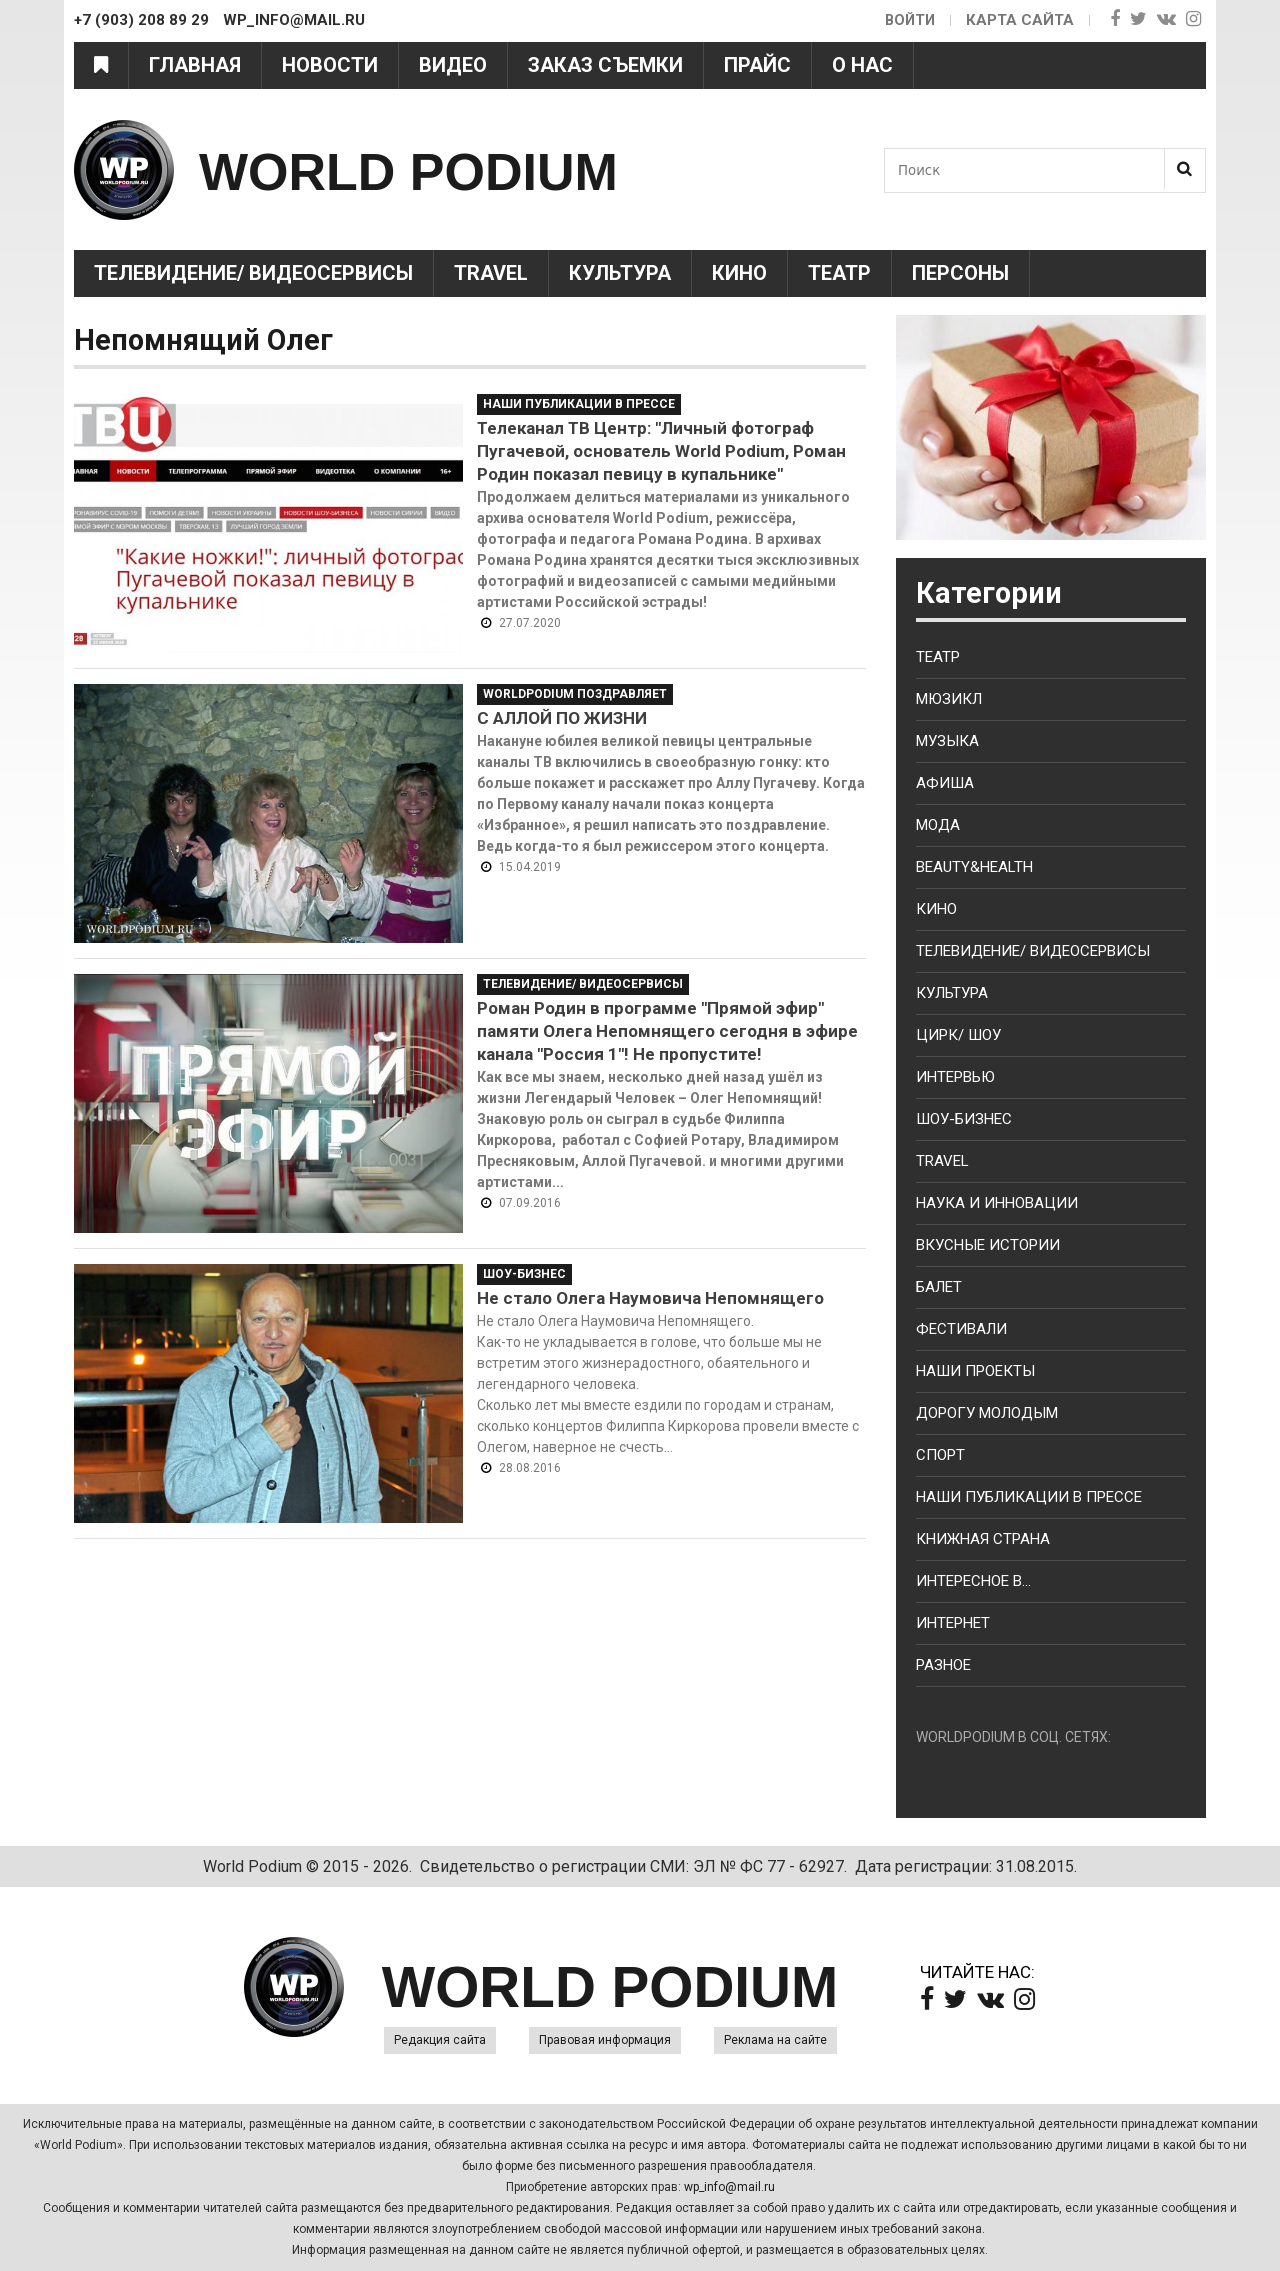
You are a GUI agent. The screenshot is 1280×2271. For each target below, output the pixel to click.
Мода (938, 825)
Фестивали (961, 1329)
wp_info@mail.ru (729, 2187)
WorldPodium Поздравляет (575, 694)
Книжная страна (983, 1539)
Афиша (945, 783)
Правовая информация (605, 2040)
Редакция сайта (440, 2040)
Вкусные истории (988, 1245)
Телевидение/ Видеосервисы (253, 273)
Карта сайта (1020, 20)
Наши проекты (975, 1371)
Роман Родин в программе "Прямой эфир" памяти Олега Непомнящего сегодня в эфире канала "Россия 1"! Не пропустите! (667, 1031)
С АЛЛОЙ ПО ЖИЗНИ (562, 718)
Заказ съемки (605, 65)
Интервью (955, 1077)
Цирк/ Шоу (958, 1035)
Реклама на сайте (775, 2040)
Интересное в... (973, 1581)
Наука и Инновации (997, 1203)
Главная (195, 65)
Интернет (953, 1623)
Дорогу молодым (987, 1413)
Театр (839, 273)
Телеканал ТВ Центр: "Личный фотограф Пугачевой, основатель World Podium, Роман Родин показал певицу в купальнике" (661, 451)
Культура (620, 273)
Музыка (947, 741)
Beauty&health (974, 867)
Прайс (757, 65)
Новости (330, 65)
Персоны (960, 273)
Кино (739, 273)
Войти (908, 20)
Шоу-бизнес (964, 1119)
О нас (862, 65)
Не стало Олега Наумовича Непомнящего (650, 1298)
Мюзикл (949, 699)
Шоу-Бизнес (524, 1274)
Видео (453, 65)
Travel (491, 273)
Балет (939, 1287)
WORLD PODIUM (440, 169)
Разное (943, 1665)
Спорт (940, 1455)
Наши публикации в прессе (579, 404)
